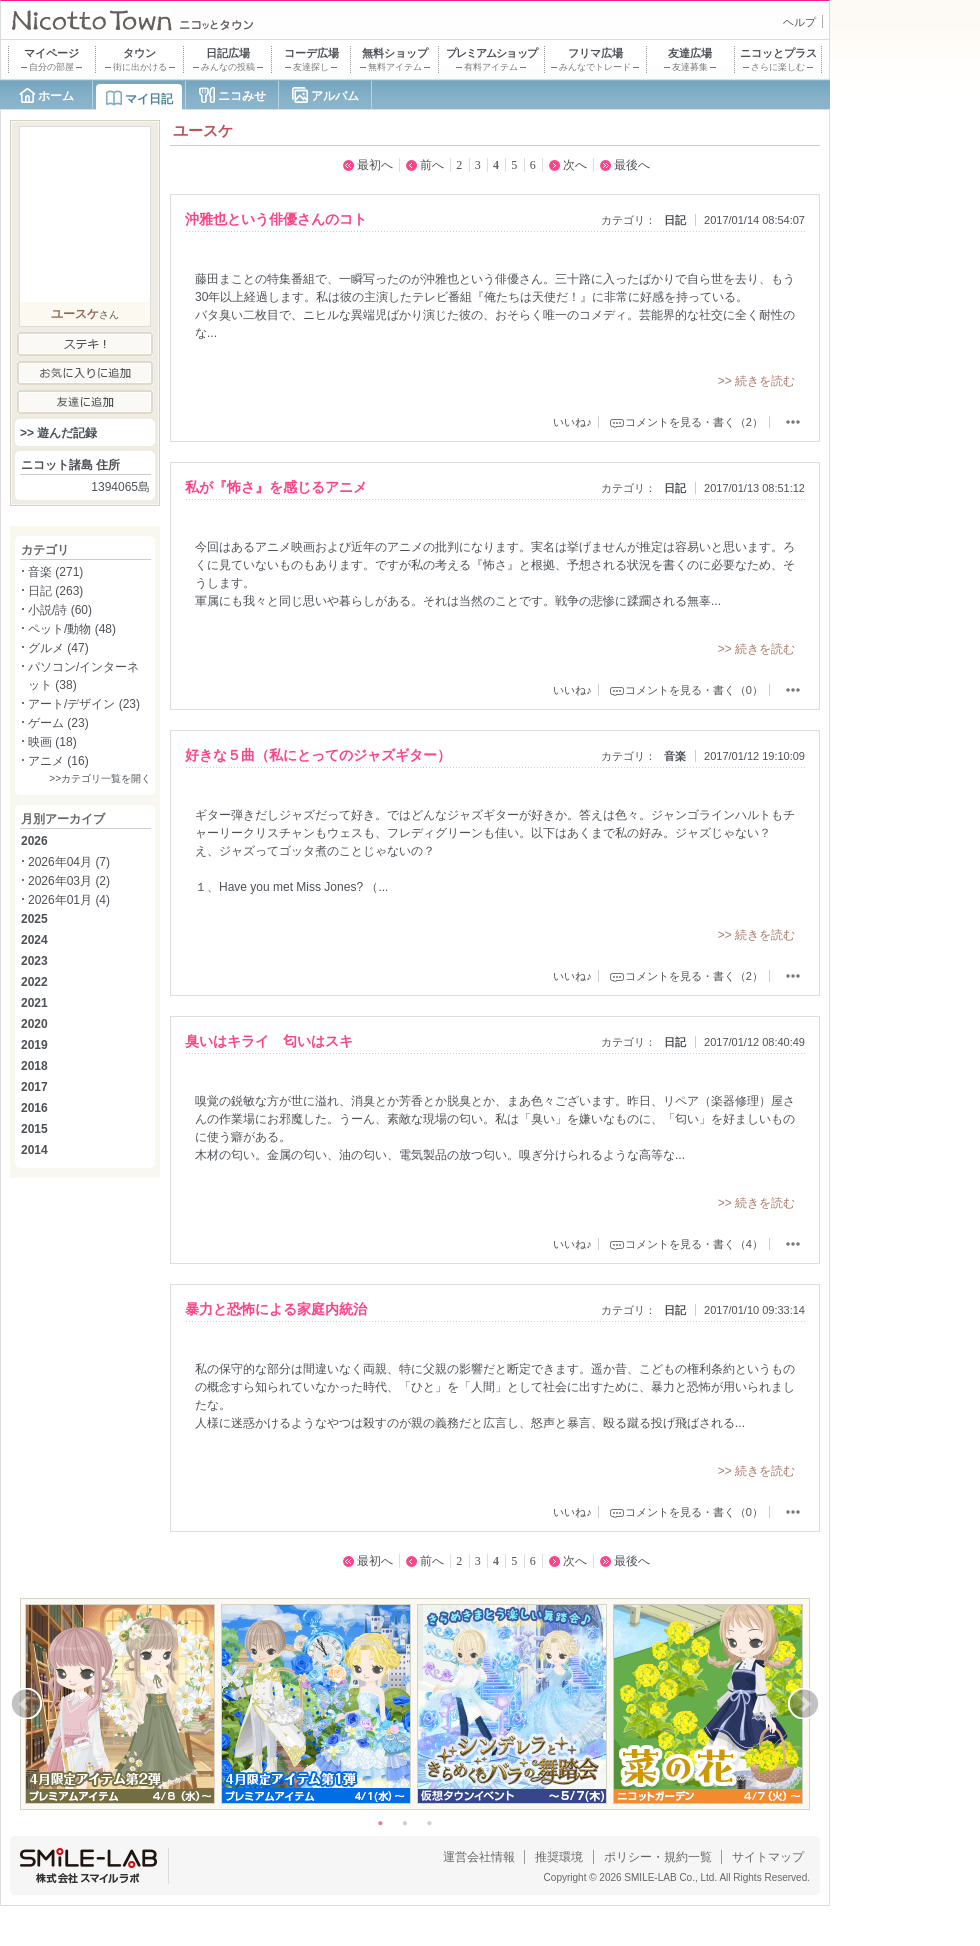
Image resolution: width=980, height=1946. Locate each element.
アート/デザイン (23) (84, 704)
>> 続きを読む (756, 381)
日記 (675, 220)
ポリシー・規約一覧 (658, 1857)
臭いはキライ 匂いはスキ (269, 1041)
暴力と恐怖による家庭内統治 (276, 1309)
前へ (432, 165)
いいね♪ (572, 422)
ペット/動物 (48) (72, 629)
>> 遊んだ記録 (58, 433)
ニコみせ (242, 96)
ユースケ (75, 314)
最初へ (375, 165)
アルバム (335, 96)
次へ (575, 165)
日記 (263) (55, 591)
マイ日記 (149, 99)
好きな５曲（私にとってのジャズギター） (318, 755)
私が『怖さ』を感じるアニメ (276, 487)
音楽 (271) (55, 572)
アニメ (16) (58, 761)
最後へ (632, 165)
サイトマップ (768, 1857)
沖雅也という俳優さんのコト (276, 219)
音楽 (675, 756)
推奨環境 (559, 1857)
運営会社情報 (479, 1857)
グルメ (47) (58, 648)
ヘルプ (799, 22)
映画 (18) (52, 742)
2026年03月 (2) (69, 881)
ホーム (56, 96)
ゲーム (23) (58, 723)
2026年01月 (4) (69, 900)
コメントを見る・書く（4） (694, 1244)
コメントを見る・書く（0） (694, 690)
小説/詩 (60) (60, 610)
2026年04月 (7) (69, 862)
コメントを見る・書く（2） (694, 422)
